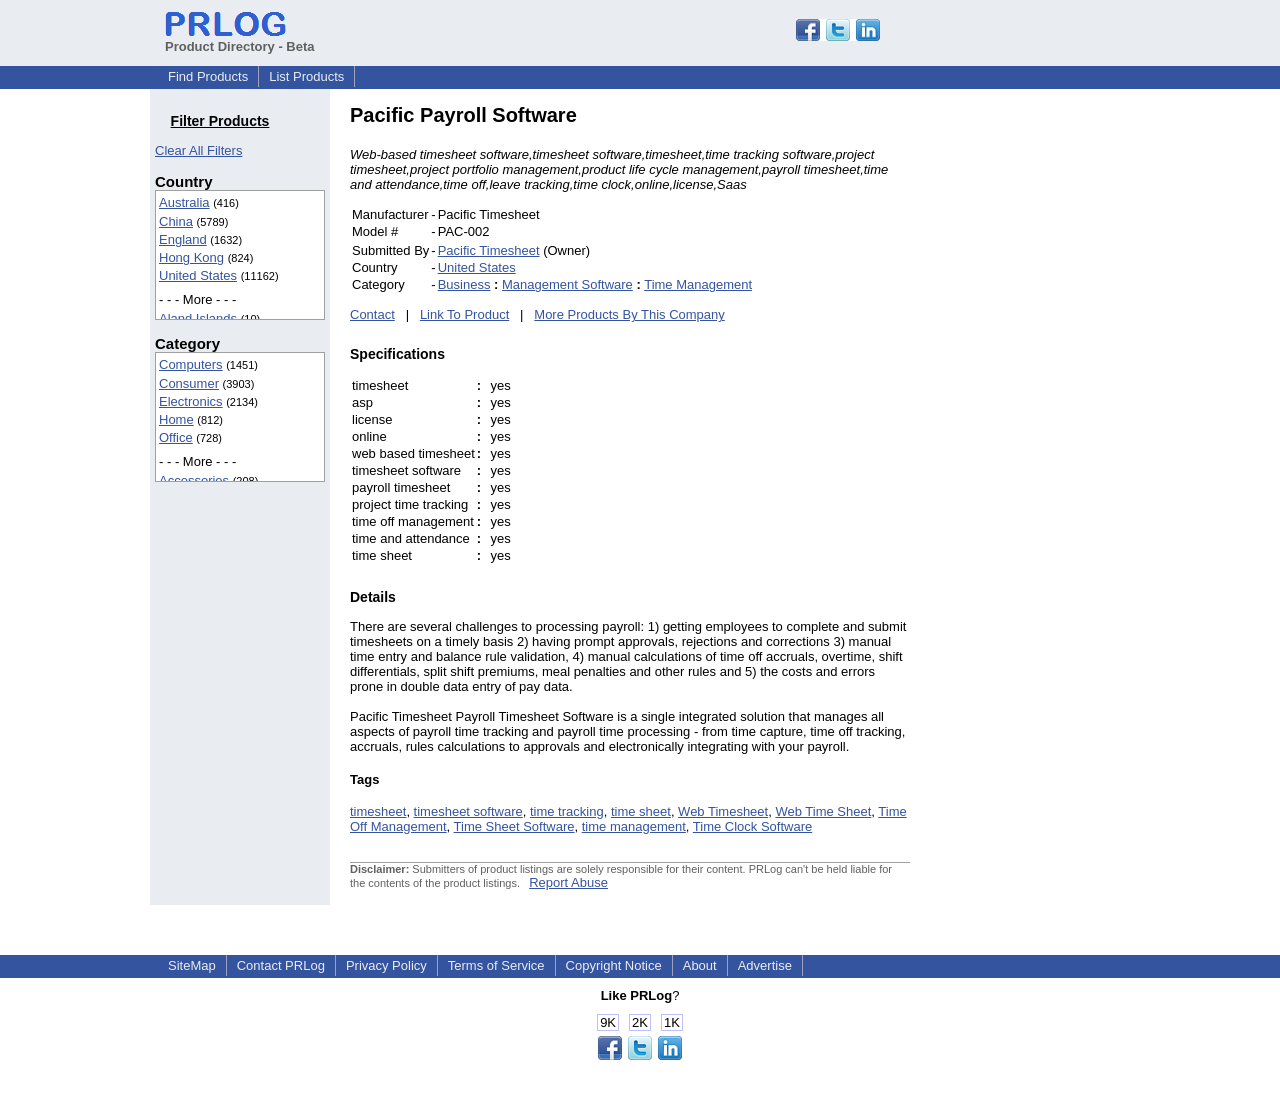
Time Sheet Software (514, 826)
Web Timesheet (723, 811)
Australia (184, 202)
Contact (372, 314)
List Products (306, 76)
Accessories (194, 480)
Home (176, 419)
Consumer (189, 383)
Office (176, 437)
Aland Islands (198, 318)
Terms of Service (496, 965)
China (176, 221)
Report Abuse (568, 882)
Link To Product (464, 314)
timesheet (378, 811)
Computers (191, 364)
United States (198, 275)
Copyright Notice (614, 965)
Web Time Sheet (823, 811)
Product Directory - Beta (240, 39)
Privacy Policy (386, 965)
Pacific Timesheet (489, 250)
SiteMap (192, 965)
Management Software (567, 284)
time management (634, 826)
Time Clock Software (752, 826)
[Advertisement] (1045, 404)
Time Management (698, 284)
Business (464, 284)
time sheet (641, 811)
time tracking (567, 811)
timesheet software (468, 811)
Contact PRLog (281, 965)
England (183, 239)
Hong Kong (191, 257)
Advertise (765, 965)
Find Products (208, 76)
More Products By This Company (629, 314)
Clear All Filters (198, 150)
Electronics (191, 401)
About (700, 965)
